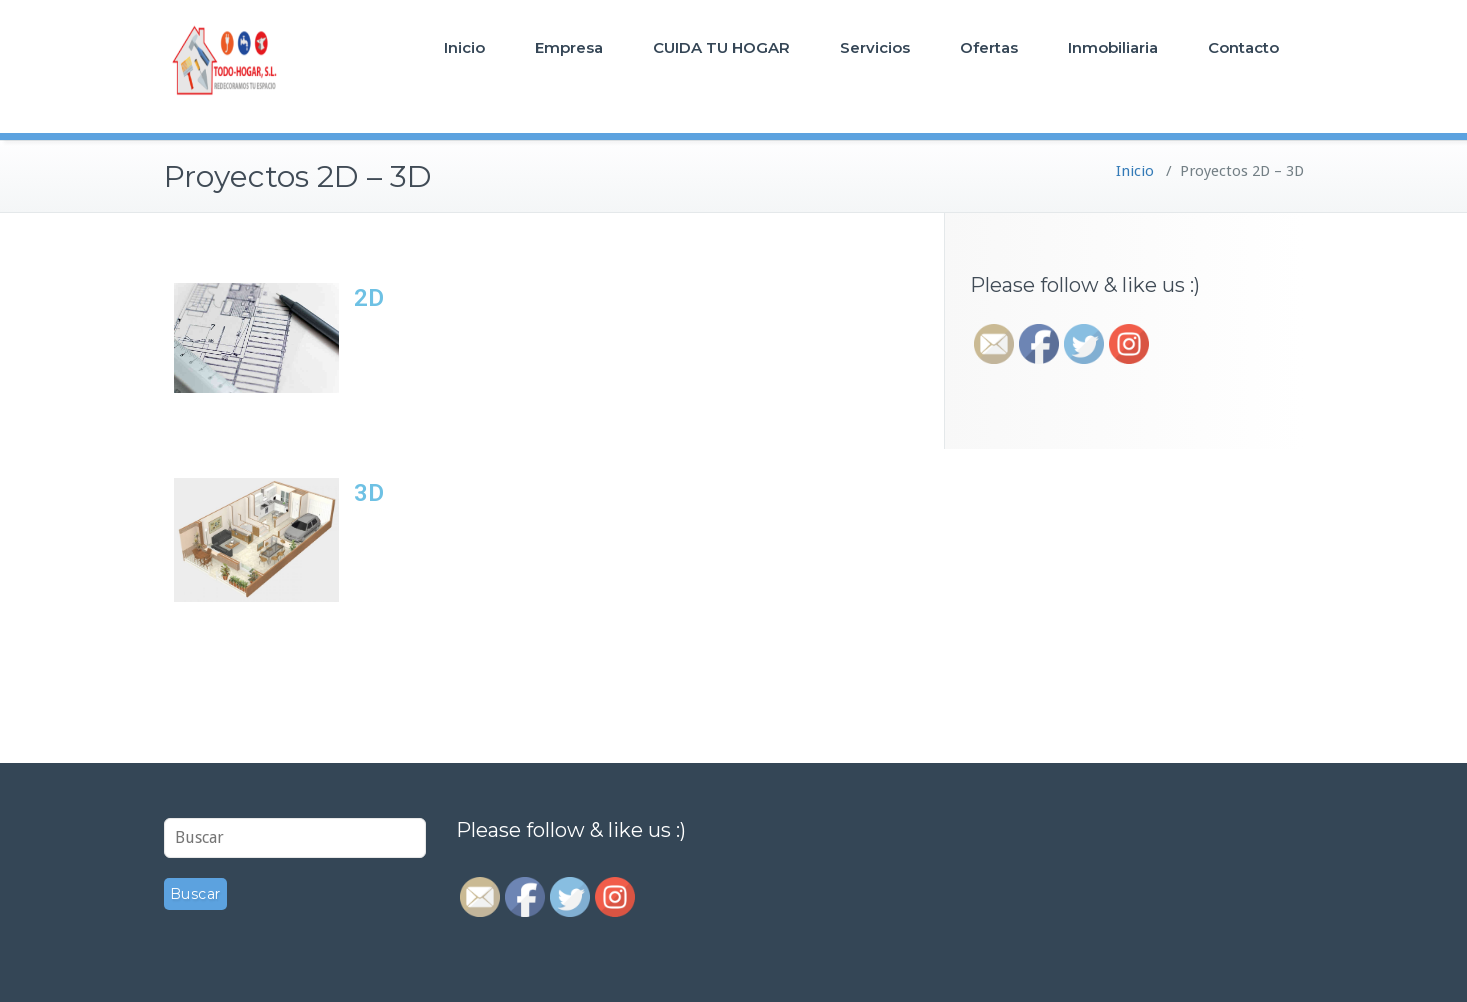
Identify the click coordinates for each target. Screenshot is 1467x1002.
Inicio (464, 47)
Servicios (875, 47)
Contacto (1243, 47)
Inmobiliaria (1113, 47)
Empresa (569, 47)
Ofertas (989, 47)
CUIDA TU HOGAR (721, 47)
